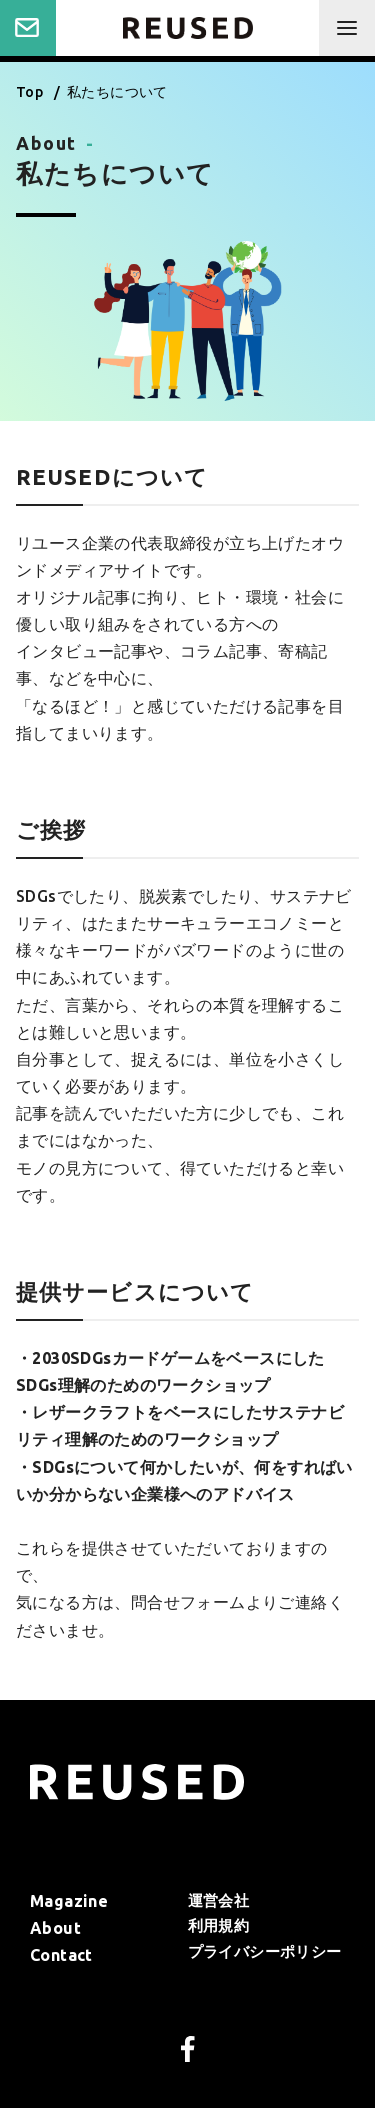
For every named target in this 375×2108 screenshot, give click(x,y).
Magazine (69, 1901)
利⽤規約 (219, 1925)
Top (31, 92)
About (55, 1928)
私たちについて (117, 92)
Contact (28, 28)
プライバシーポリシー (265, 1951)
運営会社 (219, 1900)
